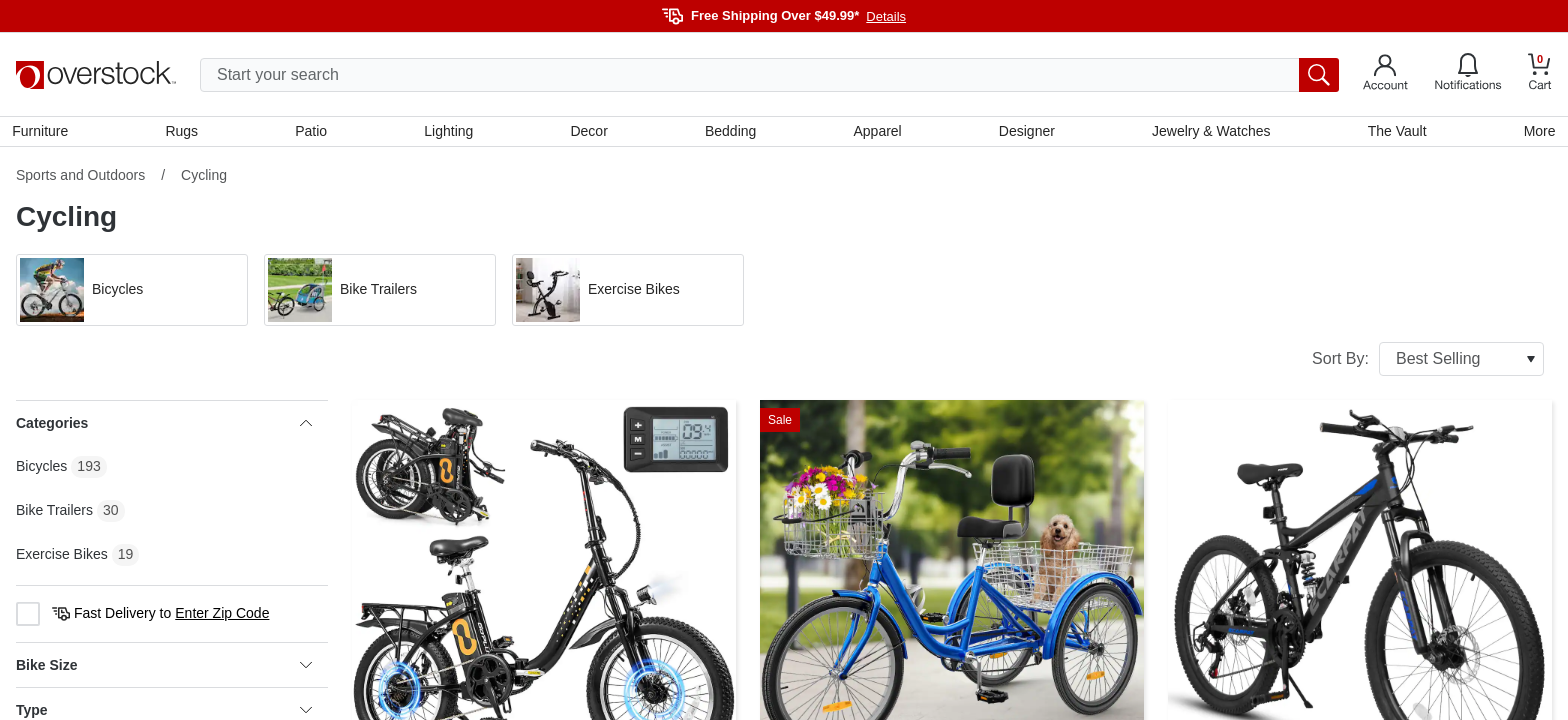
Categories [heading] (164, 427)
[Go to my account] (1385, 75)
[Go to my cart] (1540, 74)
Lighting (450, 133)
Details (886, 16)
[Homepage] (96, 75)
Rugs (184, 133)
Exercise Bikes (62, 558)
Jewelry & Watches (1209, 133)
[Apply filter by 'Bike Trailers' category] (380, 294)
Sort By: (1428, 363)
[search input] (769, 75)
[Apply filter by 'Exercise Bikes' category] (628, 294)
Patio (314, 133)
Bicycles (41, 470)
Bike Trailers (54, 514)
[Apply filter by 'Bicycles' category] (132, 294)
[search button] (1319, 75)
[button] (132, 294)
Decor (589, 133)
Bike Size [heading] (164, 669)
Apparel (877, 133)
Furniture (44, 133)
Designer (1025, 133)
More (1536, 133)
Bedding (730, 133)
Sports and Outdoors (80, 179)
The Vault (1394, 133)
